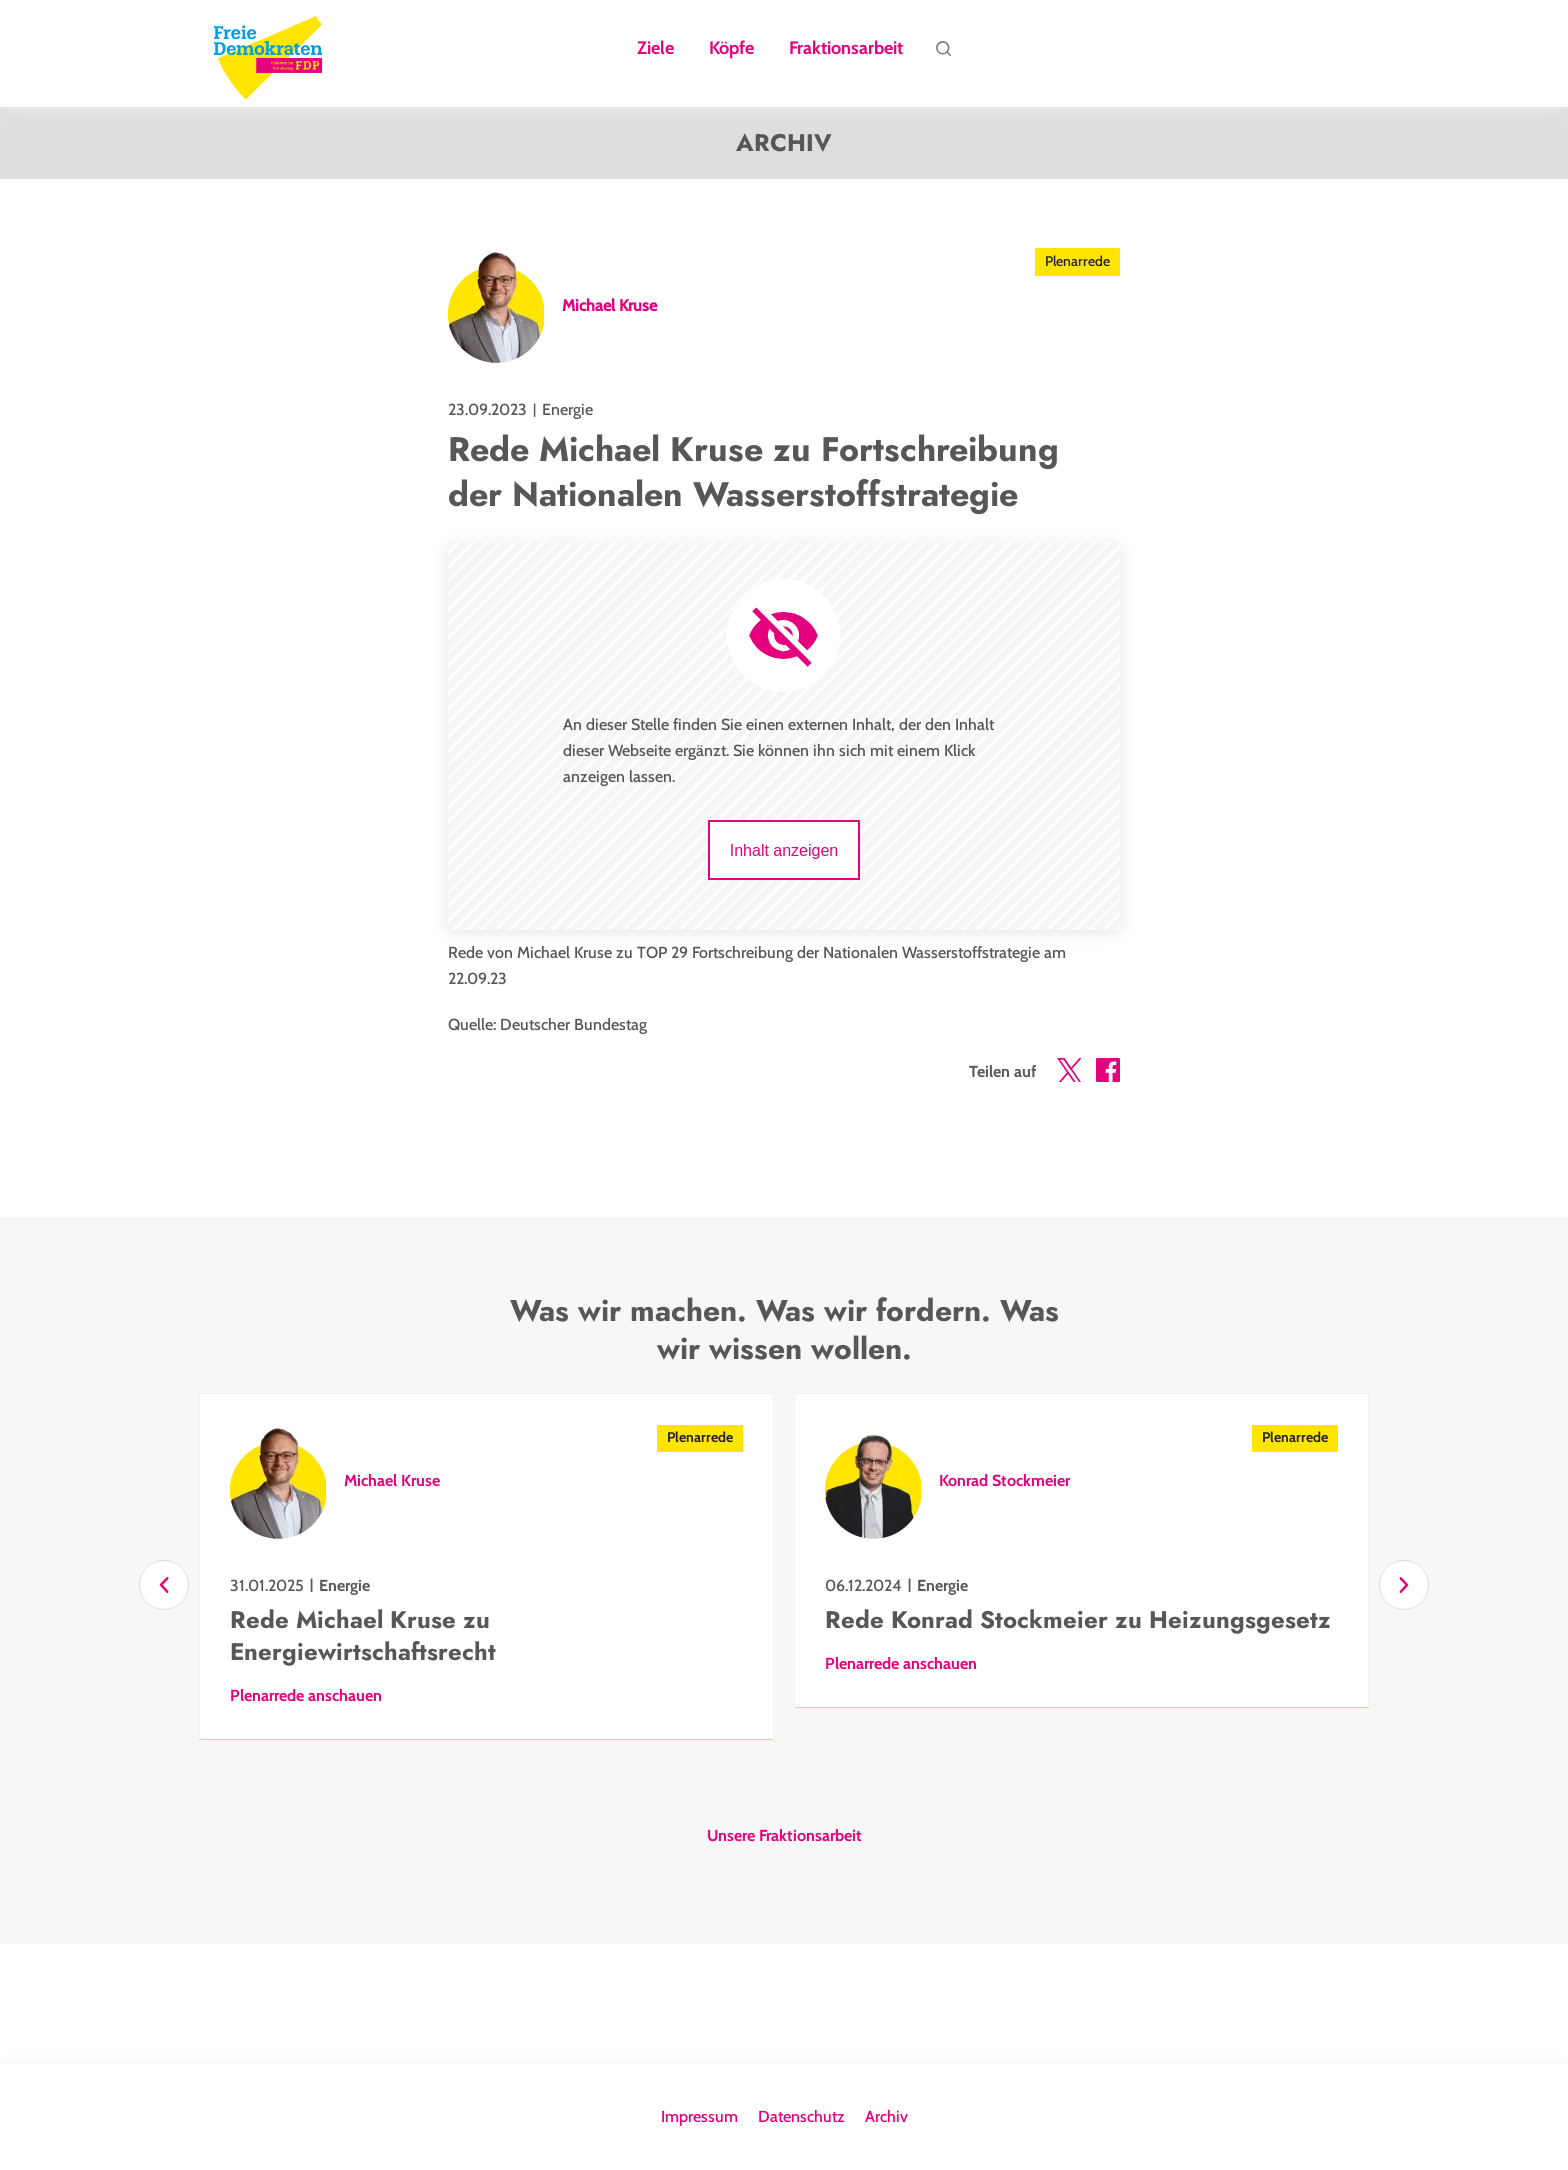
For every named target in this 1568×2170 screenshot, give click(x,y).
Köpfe (731, 49)
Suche (943, 54)
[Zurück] (164, 1585)
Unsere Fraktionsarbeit (784, 1836)
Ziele (655, 49)
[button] (1069, 1074)
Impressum (699, 2116)
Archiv (886, 2116)
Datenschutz (801, 2116)
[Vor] (1404, 1585)
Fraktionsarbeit (846, 49)
